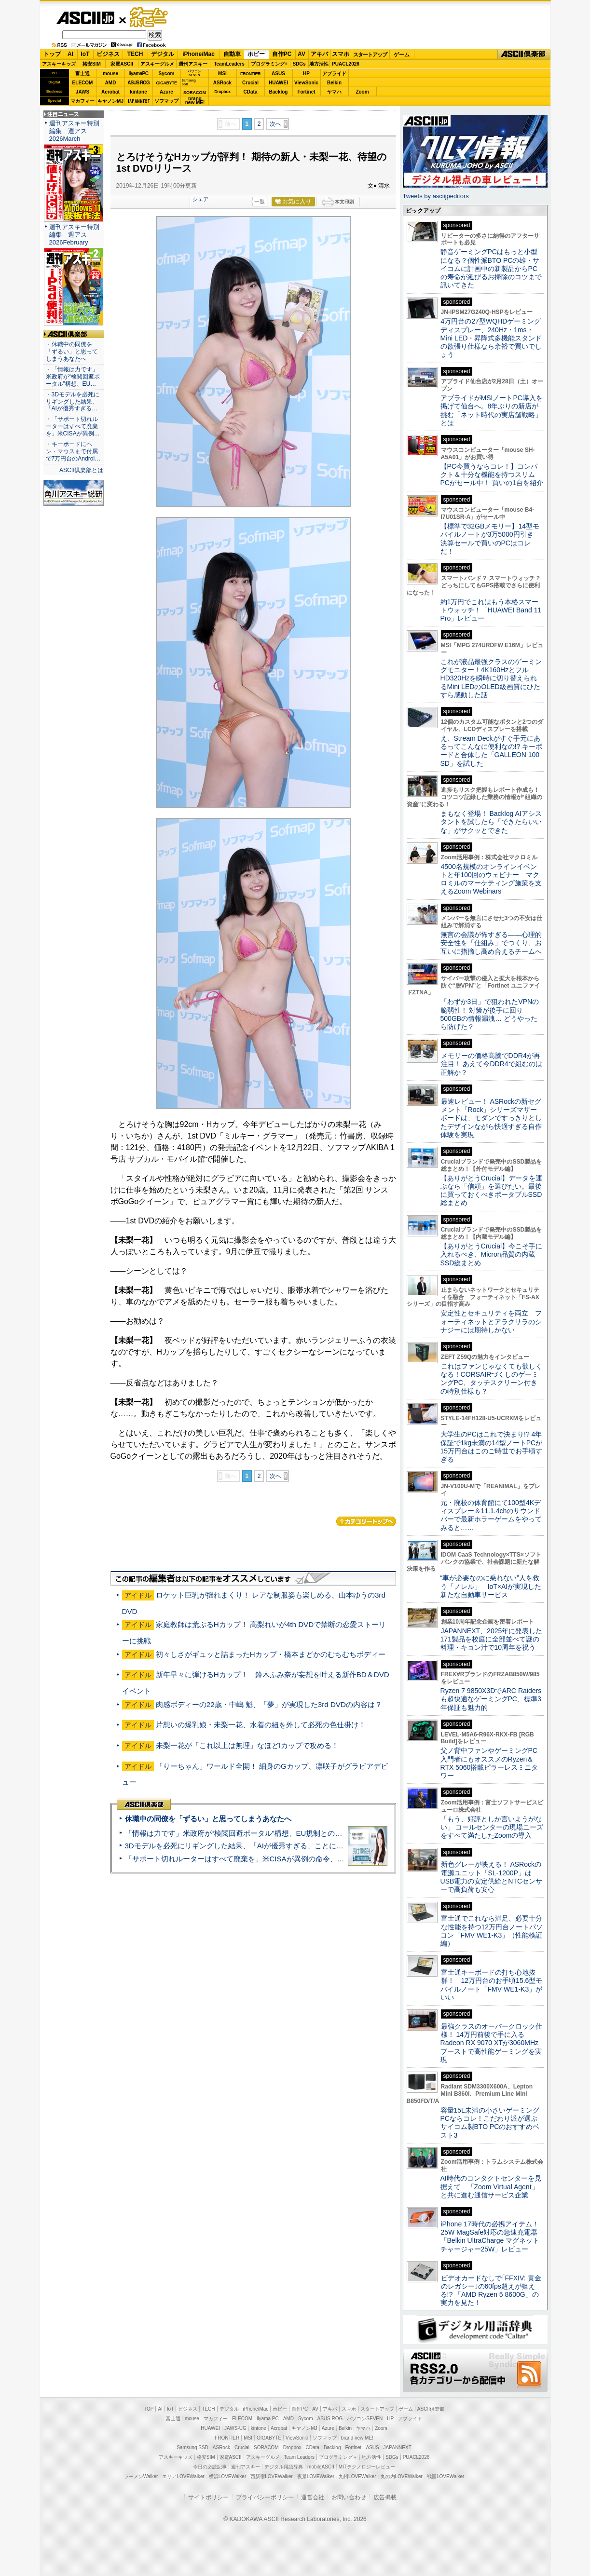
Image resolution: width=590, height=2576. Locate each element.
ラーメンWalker (141, 2476)
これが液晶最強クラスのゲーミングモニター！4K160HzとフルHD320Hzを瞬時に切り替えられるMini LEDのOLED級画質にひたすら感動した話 (491, 678)
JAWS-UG (235, 2428)
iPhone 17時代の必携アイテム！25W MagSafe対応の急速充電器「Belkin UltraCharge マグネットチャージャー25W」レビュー (490, 2236)
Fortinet (306, 92)
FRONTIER (250, 73)
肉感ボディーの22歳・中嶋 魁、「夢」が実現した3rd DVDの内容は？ (269, 1704)
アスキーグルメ (157, 64)
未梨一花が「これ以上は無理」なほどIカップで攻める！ (247, 1745)
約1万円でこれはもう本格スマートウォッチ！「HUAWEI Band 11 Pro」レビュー (491, 610)
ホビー (256, 54)
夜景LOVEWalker (315, 2476)
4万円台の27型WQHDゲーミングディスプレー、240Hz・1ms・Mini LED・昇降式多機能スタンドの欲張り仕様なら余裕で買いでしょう (491, 337)
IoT (85, 54)
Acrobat (110, 92)
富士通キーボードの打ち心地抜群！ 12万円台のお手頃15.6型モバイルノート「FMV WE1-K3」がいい (491, 1984)
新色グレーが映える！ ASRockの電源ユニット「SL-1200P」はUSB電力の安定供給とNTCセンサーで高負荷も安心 (491, 1876)
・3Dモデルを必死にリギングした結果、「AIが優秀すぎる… (72, 401)
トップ (52, 54)
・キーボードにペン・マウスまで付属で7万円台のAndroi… (73, 451)
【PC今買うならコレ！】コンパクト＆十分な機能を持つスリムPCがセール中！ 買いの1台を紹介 (491, 474)
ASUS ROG (138, 82)
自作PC (282, 54)
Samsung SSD (192, 2447)
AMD (110, 82)
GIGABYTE (166, 83)
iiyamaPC (138, 73)
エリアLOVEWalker (183, 2476)
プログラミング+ (269, 64)
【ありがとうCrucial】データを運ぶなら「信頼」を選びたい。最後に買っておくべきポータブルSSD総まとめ (491, 1190)
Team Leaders (299, 2457)
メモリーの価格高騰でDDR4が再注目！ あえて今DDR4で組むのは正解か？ (491, 1064)
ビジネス (108, 54)
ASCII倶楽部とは (81, 470)
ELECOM (82, 82)
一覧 (259, 201)
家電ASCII (121, 64)
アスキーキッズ (59, 64)
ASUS (278, 73)
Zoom (362, 92)
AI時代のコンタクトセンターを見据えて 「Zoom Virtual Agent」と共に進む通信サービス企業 (490, 2186)
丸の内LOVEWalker (402, 2476)
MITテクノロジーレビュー (367, 2466)
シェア (200, 199)
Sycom (167, 73)
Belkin (334, 82)
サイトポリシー (208, 2497)
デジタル (162, 54)
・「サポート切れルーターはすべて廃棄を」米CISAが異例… (73, 426)
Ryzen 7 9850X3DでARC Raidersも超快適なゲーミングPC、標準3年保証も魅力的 (491, 1699)
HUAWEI (278, 82)
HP (306, 73)
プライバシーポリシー (265, 2497)
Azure (166, 92)
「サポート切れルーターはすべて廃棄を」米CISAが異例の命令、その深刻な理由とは (263, 1859)
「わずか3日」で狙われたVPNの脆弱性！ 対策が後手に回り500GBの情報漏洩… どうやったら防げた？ (489, 1014)
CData (251, 92)
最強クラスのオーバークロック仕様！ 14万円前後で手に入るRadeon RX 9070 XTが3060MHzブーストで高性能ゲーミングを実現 (491, 2042)
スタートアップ (370, 54)
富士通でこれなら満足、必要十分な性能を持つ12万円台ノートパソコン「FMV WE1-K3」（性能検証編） (491, 1930)
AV (301, 54)
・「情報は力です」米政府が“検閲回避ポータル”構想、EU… (73, 376)
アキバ (319, 54)
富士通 (82, 73)
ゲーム (402, 54)
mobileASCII (320, 2466)
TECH (135, 54)
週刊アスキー (192, 64)
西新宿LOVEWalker (271, 2476)
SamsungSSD (189, 82)
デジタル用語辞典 (283, 2466)
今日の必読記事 (210, 2466)
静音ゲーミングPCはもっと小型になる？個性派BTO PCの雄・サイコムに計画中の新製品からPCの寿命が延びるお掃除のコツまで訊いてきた (491, 268)
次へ (275, 124)
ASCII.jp (85, 18)
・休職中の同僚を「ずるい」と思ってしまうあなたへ (72, 351)
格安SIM (91, 64)
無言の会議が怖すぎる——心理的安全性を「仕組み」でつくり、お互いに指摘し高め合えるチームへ (491, 943)
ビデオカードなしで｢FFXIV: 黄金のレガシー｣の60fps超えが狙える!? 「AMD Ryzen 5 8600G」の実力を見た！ (490, 2290)
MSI (222, 73)
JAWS (82, 92)
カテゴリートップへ (366, 1521)
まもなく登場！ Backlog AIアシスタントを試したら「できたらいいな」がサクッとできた (491, 822)
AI (70, 54)
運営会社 (312, 2497)
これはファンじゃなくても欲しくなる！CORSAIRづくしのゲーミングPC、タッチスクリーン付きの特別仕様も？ (491, 1378)
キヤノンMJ (110, 101)
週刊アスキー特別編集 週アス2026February (74, 234)
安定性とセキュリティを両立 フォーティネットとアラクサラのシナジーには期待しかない (491, 1321)
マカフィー (82, 101)
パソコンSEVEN (194, 73)
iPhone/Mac (198, 54)
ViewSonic (306, 82)
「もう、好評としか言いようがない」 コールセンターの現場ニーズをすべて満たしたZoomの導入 (492, 1827)
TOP (148, 2409)
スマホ (340, 54)
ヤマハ (334, 92)
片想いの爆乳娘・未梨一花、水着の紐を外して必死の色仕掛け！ (261, 1725)
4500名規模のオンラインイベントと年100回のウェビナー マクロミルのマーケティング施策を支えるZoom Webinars (491, 879)
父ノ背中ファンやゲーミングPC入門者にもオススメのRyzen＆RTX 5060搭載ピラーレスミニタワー (489, 1763)
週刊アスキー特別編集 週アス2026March (74, 131)
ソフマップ (166, 101)
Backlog (278, 92)
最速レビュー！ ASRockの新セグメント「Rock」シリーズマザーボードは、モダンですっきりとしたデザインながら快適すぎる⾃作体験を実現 (491, 1118)
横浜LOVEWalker (227, 2476)
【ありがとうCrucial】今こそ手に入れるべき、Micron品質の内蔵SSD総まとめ (491, 1254)
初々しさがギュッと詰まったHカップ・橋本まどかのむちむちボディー (270, 1654)
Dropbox (222, 91)
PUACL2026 (345, 64)
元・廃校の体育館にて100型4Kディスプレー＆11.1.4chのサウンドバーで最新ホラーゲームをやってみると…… (491, 1515)
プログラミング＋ (338, 2457)
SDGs (298, 64)
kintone (138, 92)
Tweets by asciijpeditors (436, 196)
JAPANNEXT (138, 101)
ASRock (222, 82)
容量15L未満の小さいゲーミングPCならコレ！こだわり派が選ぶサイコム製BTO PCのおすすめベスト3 (490, 2122)
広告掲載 (385, 2497)
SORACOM (266, 2447)
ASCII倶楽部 (524, 54)
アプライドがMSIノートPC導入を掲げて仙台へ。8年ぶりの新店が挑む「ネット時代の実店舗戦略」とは (491, 410)
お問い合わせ (348, 2497)
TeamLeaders (229, 64)
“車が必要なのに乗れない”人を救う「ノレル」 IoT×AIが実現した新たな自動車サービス (491, 1586)
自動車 (232, 54)
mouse (110, 73)
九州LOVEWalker (357, 2476)
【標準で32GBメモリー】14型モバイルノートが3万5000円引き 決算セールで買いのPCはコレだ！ (490, 538)
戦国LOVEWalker (445, 2476)
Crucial (250, 82)
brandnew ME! (195, 101)
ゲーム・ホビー (149, 17)
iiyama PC (268, 2418)
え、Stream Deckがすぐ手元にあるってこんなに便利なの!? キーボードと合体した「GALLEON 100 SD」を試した (491, 750)
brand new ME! (357, 2437)
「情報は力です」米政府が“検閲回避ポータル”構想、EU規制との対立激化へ (248, 1833)
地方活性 (319, 64)
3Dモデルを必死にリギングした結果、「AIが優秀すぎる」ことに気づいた (245, 1846)
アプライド (334, 73)
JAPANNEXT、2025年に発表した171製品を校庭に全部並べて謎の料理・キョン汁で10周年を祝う (491, 1639)
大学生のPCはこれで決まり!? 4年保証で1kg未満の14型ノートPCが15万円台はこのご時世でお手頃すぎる (491, 1446)
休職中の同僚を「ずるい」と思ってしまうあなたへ (208, 1819)
